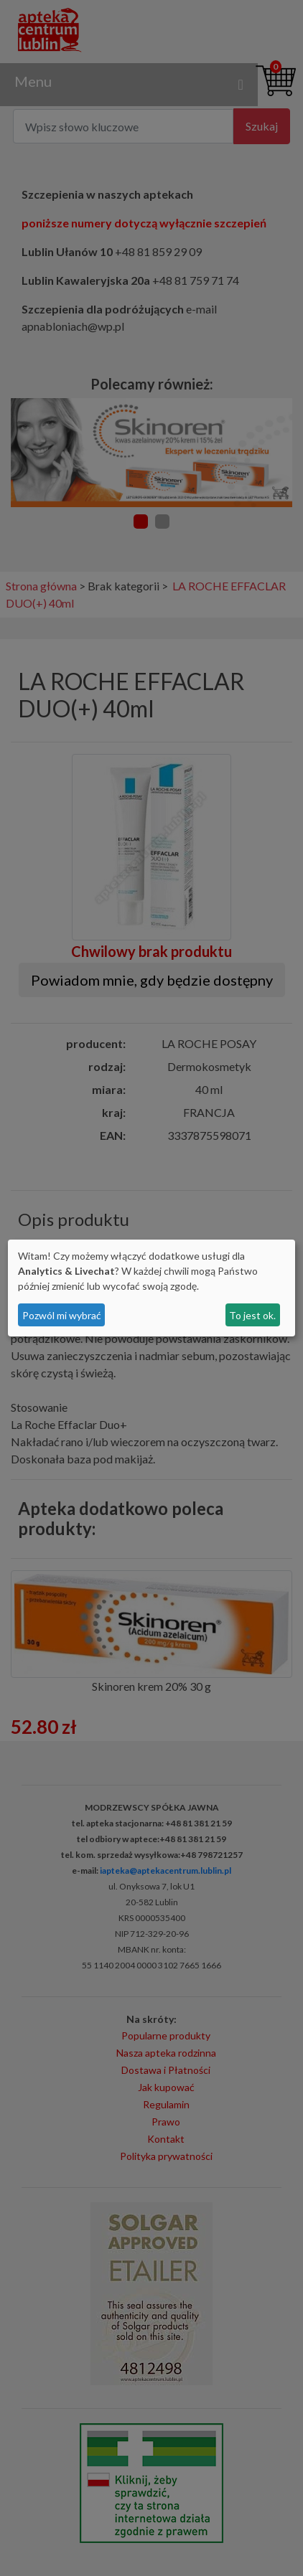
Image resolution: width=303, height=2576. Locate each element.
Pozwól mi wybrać (61, 1315)
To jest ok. (252, 1315)
